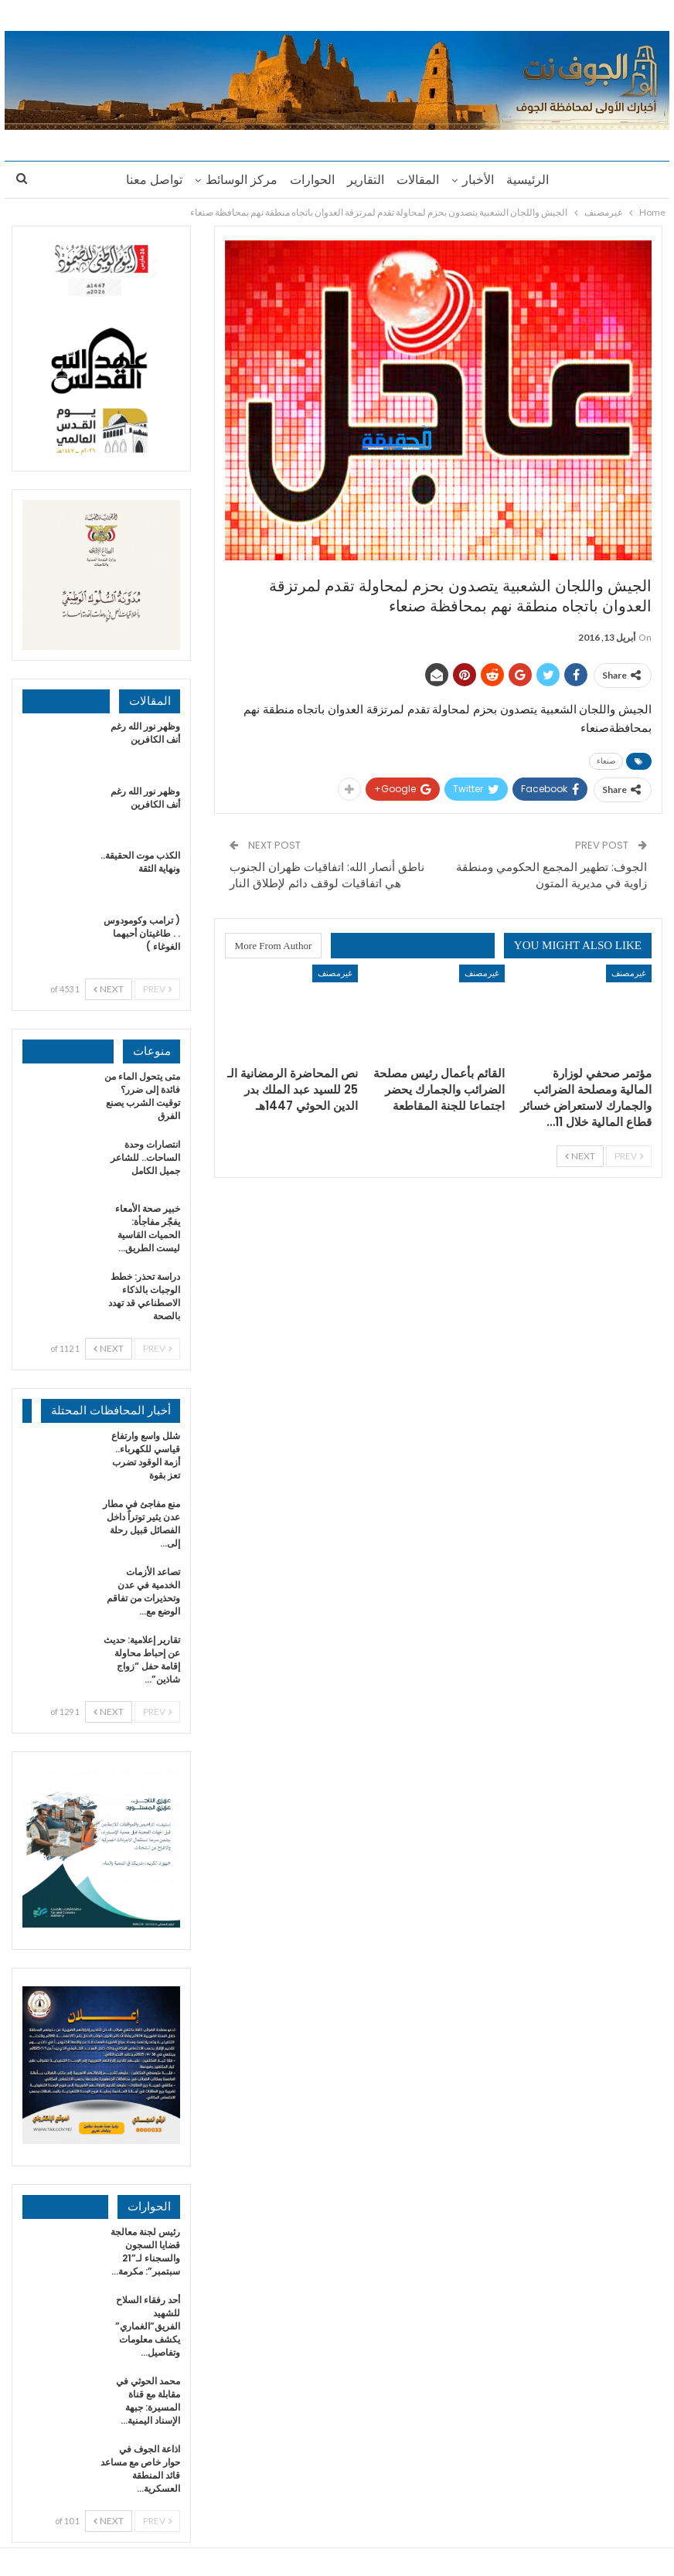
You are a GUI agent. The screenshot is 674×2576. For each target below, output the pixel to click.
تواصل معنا (147, 179)
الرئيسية (534, 179)
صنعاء (606, 761)
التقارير (365, 179)
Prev (628, 1156)
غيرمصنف (628, 973)
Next (580, 1156)
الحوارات (310, 179)
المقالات (420, 179)
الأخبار (483, 179)
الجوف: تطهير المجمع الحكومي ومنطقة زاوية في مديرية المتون (551, 875)
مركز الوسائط (237, 179)
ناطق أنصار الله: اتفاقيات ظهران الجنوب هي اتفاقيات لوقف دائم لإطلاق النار (327, 875)
